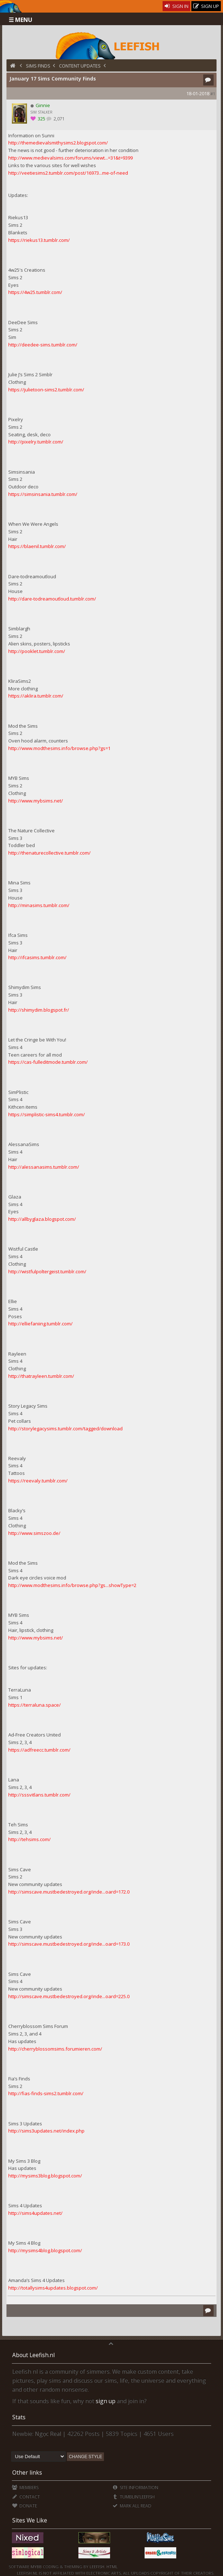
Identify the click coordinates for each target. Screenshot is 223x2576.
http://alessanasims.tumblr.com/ (43, 1167)
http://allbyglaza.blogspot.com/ (42, 1219)
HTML (111, 2566)
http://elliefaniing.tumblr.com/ (40, 1323)
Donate (24, 2506)
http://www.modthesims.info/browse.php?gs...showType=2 (72, 1585)
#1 (212, 93)
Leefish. (97, 2566)
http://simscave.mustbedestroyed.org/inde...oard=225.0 (68, 1996)
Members (25, 2487)
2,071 (59, 119)
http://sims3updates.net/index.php (46, 2131)
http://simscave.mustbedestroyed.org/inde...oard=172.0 (68, 1892)
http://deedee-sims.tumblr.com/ (42, 344)
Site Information (135, 2487)
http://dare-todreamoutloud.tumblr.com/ (52, 598)
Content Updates (80, 66)
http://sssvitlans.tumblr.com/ (39, 1794)
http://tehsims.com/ (29, 1839)
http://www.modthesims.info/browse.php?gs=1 (59, 748)
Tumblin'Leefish (134, 2497)
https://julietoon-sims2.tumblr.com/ (46, 389)
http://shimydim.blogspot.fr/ (38, 1010)
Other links (27, 2472)
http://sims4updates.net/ (35, 2213)
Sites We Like (29, 2520)
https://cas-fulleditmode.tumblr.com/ (48, 1062)
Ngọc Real (48, 2434)
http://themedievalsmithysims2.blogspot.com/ (58, 142)
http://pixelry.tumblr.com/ (35, 441)
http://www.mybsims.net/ (35, 800)
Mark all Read (132, 2506)
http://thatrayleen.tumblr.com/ (41, 1376)
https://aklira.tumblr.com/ (35, 696)
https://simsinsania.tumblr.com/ (42, 494)
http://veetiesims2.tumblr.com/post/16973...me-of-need (68, 173)
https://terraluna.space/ (34, 1705)
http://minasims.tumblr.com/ (38, 905)
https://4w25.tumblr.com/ (35, 292)
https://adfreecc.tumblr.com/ (39, 1750)
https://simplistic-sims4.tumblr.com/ (46, 1114)
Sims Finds (38, 66)
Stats (19, 2417)
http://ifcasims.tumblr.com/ (37, 957)
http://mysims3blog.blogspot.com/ (45, 2175)
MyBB (36, 2566)
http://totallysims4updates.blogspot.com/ (53, 2288)
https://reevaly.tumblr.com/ (38, 1480)
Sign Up (206, 6)
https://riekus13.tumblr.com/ (39, 240)
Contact (26, 2497)
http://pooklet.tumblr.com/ (36, 651)
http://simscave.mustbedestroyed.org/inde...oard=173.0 (68, 1944)
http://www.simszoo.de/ (34, 1533)
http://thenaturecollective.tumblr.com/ (49, 853)
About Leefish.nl (33, 2355)
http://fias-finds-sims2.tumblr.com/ (45, 2093)
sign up (105, 2401)
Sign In (176, 6)
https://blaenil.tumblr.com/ (37, 546)
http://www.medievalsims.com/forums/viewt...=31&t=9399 (70, 158)
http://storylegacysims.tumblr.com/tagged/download (65, 1428)
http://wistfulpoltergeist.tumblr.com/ (47, 1271)
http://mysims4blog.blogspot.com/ (45, 2250)
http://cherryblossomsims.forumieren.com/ (55, 2049)
